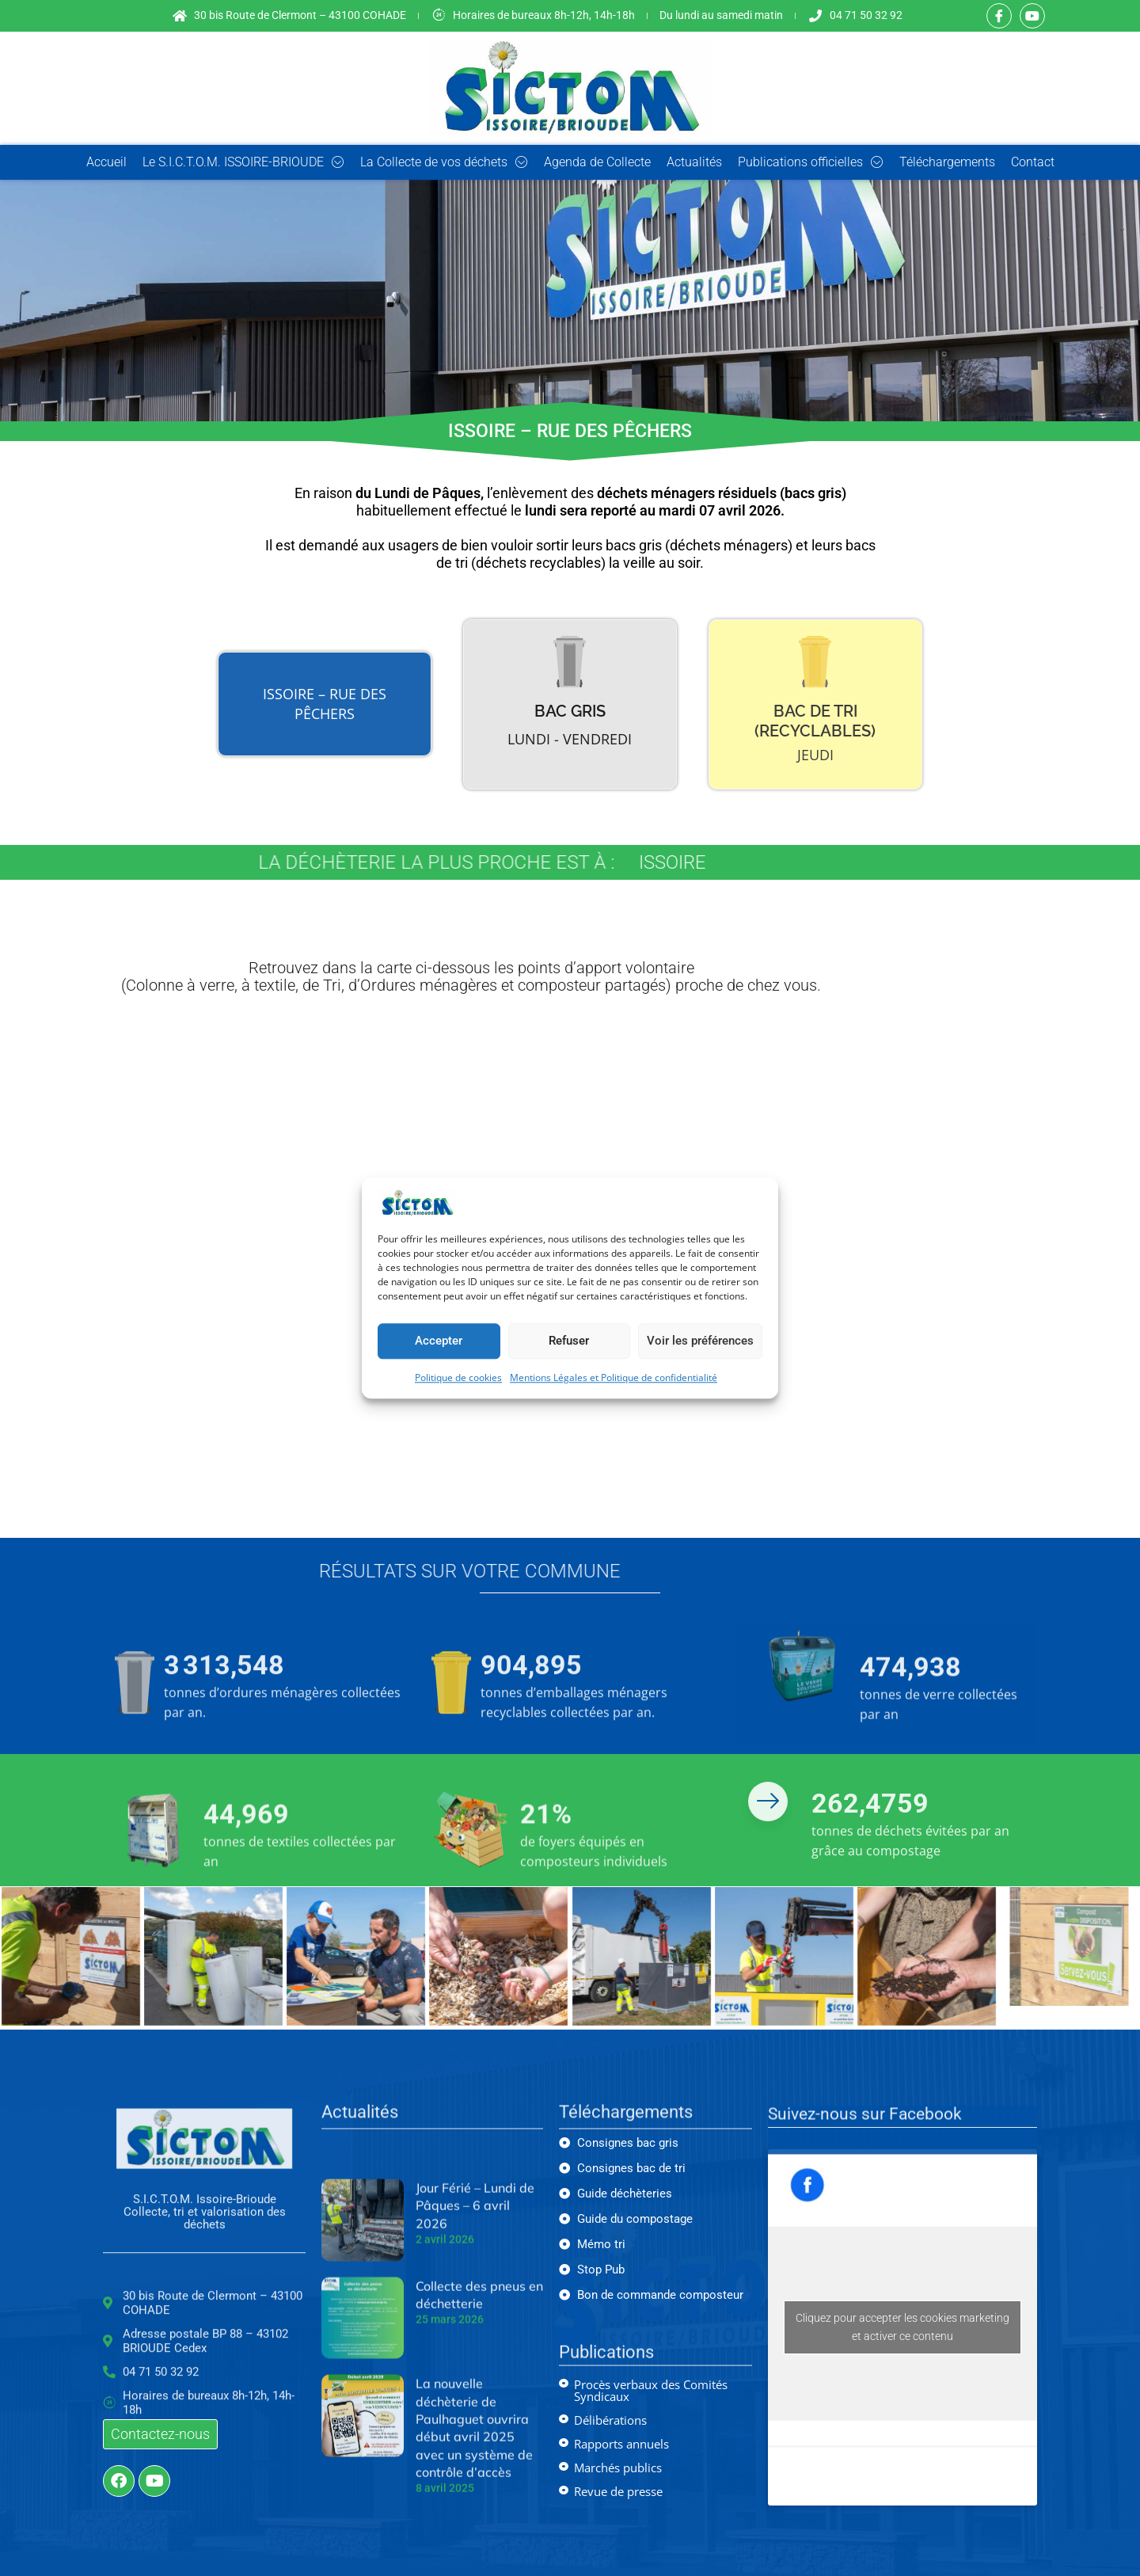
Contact (1032, 161)
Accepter (438, 1341)
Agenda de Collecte (597, 161)
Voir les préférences (700, 1341)
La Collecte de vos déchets (444, 162)
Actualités (694, 161)
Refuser (569, 1341)
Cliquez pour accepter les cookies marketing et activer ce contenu (902, 2327)
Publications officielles (811, 162)
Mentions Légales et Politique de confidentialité (613, 1377)
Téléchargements (947, 161)
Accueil (106, 161)
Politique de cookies (458, 1377)
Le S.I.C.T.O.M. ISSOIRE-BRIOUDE (243, 162)
